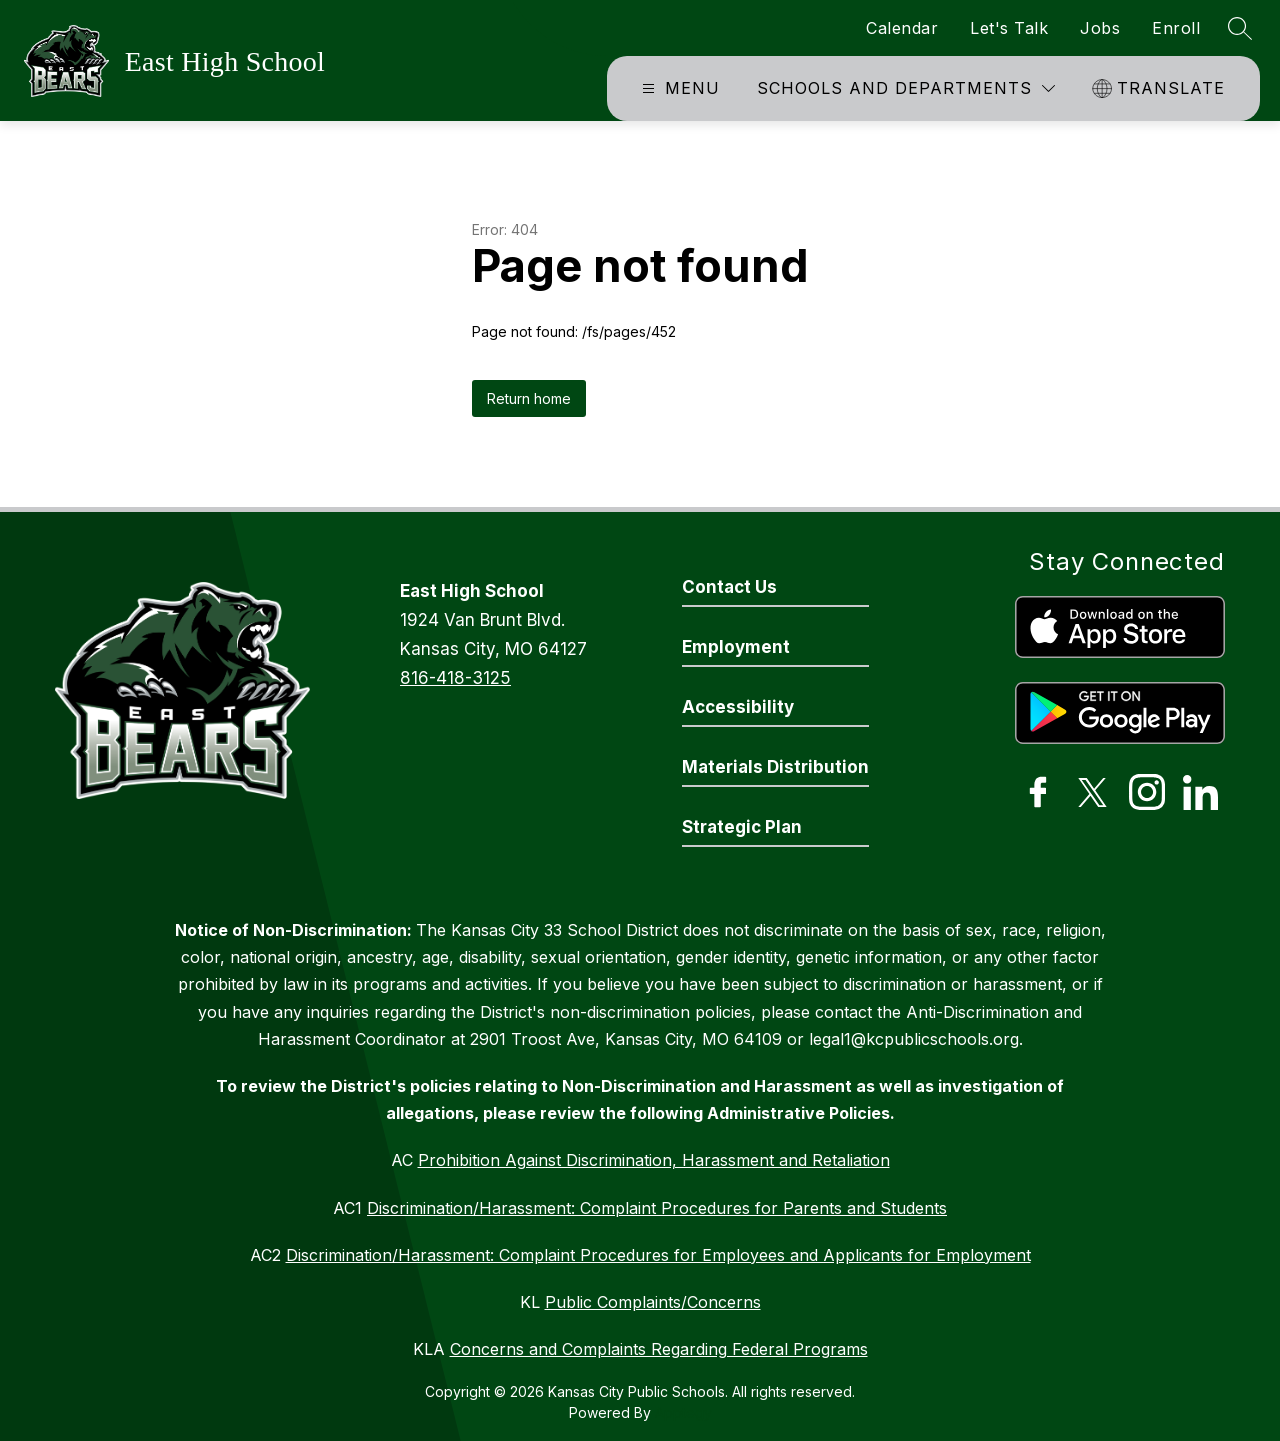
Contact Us (729, 587)
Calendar (902, 28)
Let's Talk (1009, 28)
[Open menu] (678, 88)
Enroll (1176, 28)
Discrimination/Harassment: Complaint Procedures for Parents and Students (657, 1208)
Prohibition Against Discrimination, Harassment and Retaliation (654, 1160)
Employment (736, 647)
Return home (529, 398)
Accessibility (738, 707)
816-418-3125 (455, 678)
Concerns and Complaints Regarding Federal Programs (659, 1349)
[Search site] (1240, 28)
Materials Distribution (775, 767)
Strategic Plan (742, 827)
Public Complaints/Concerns (653, 1302)
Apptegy (683, 1412)
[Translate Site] (1161, 88)
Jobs (1100, 28)
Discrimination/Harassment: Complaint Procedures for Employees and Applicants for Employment (658, 1255)
